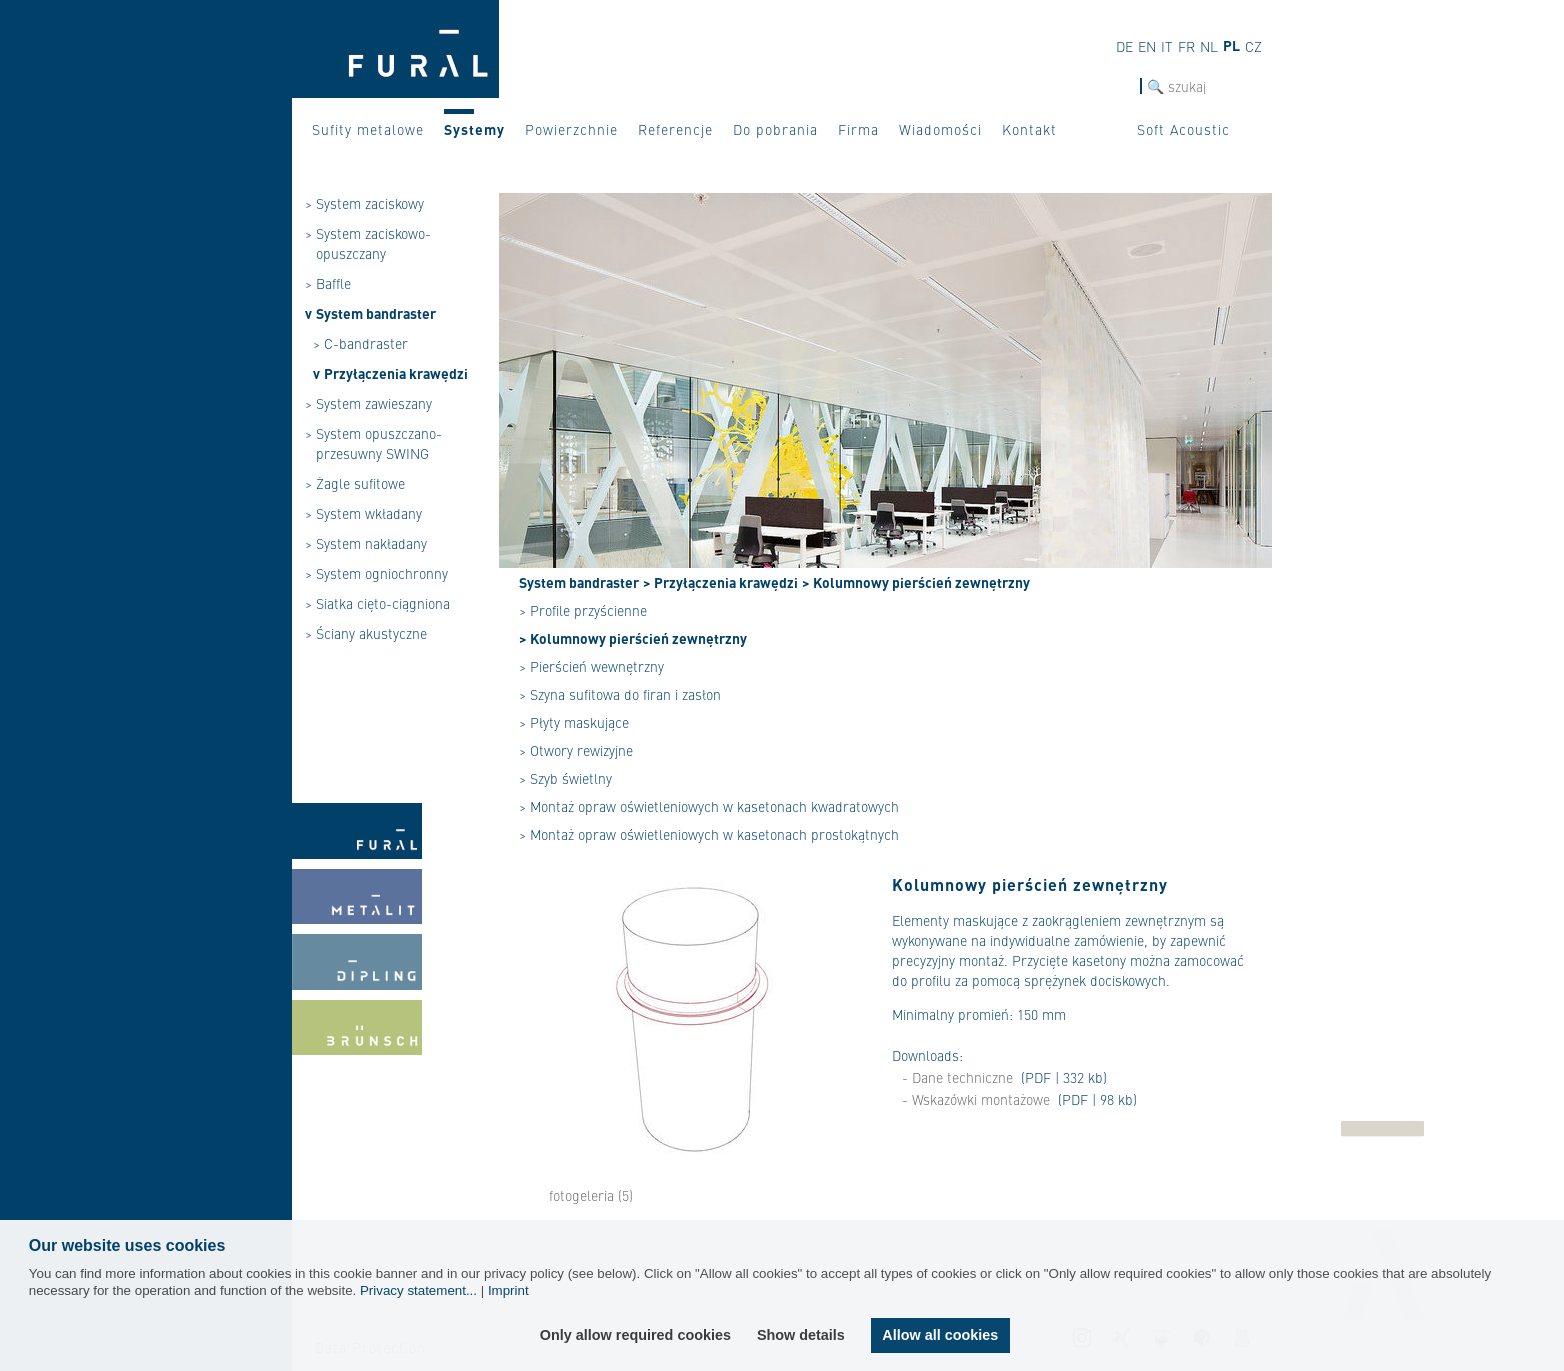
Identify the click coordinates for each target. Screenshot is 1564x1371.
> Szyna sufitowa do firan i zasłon (620, 694)
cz (1253, 46)
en (1147, 46)
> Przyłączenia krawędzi (720, 582)
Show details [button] (801, 1335)
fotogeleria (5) (591, 1195)
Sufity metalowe (368, 129)
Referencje (675, 129)
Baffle (333, 283)
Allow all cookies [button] (940, 1335)
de (1124, 46)
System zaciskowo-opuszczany (373, 243)
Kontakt (1029, 129)
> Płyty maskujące (574, 722)
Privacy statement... (418, 1290)
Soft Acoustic (1183, 129)
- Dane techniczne (957, 1077)
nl (1209, 46)
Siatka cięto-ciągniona (383, 603)
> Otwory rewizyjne (576, 750)
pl (1231, 45)
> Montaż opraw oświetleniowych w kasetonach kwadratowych (709, 806)
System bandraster (376, 313)
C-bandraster (366, 343)
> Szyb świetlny (565, 778)
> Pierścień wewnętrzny (591, 666)
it (1167, 46)
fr (1186, 46)
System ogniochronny (382, 573)
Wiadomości (940, 129)
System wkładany (369, 513)
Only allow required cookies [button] (635, 1335)
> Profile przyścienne (583, 610)
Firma (858, 129)
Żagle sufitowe (360, 483)
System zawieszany (374, 403)
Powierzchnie (571, 129)
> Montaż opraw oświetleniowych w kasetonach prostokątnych (709, 834)
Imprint (508, 1290)
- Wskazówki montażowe (976, 1099)
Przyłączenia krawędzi (396, 373)
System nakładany (371, 543)
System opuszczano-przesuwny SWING (379, 443)
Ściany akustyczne (371, 633)
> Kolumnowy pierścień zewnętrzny (916, 582)
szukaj (1120, 86)
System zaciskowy (370, 203)
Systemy (474, 129)
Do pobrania (775, 129)
